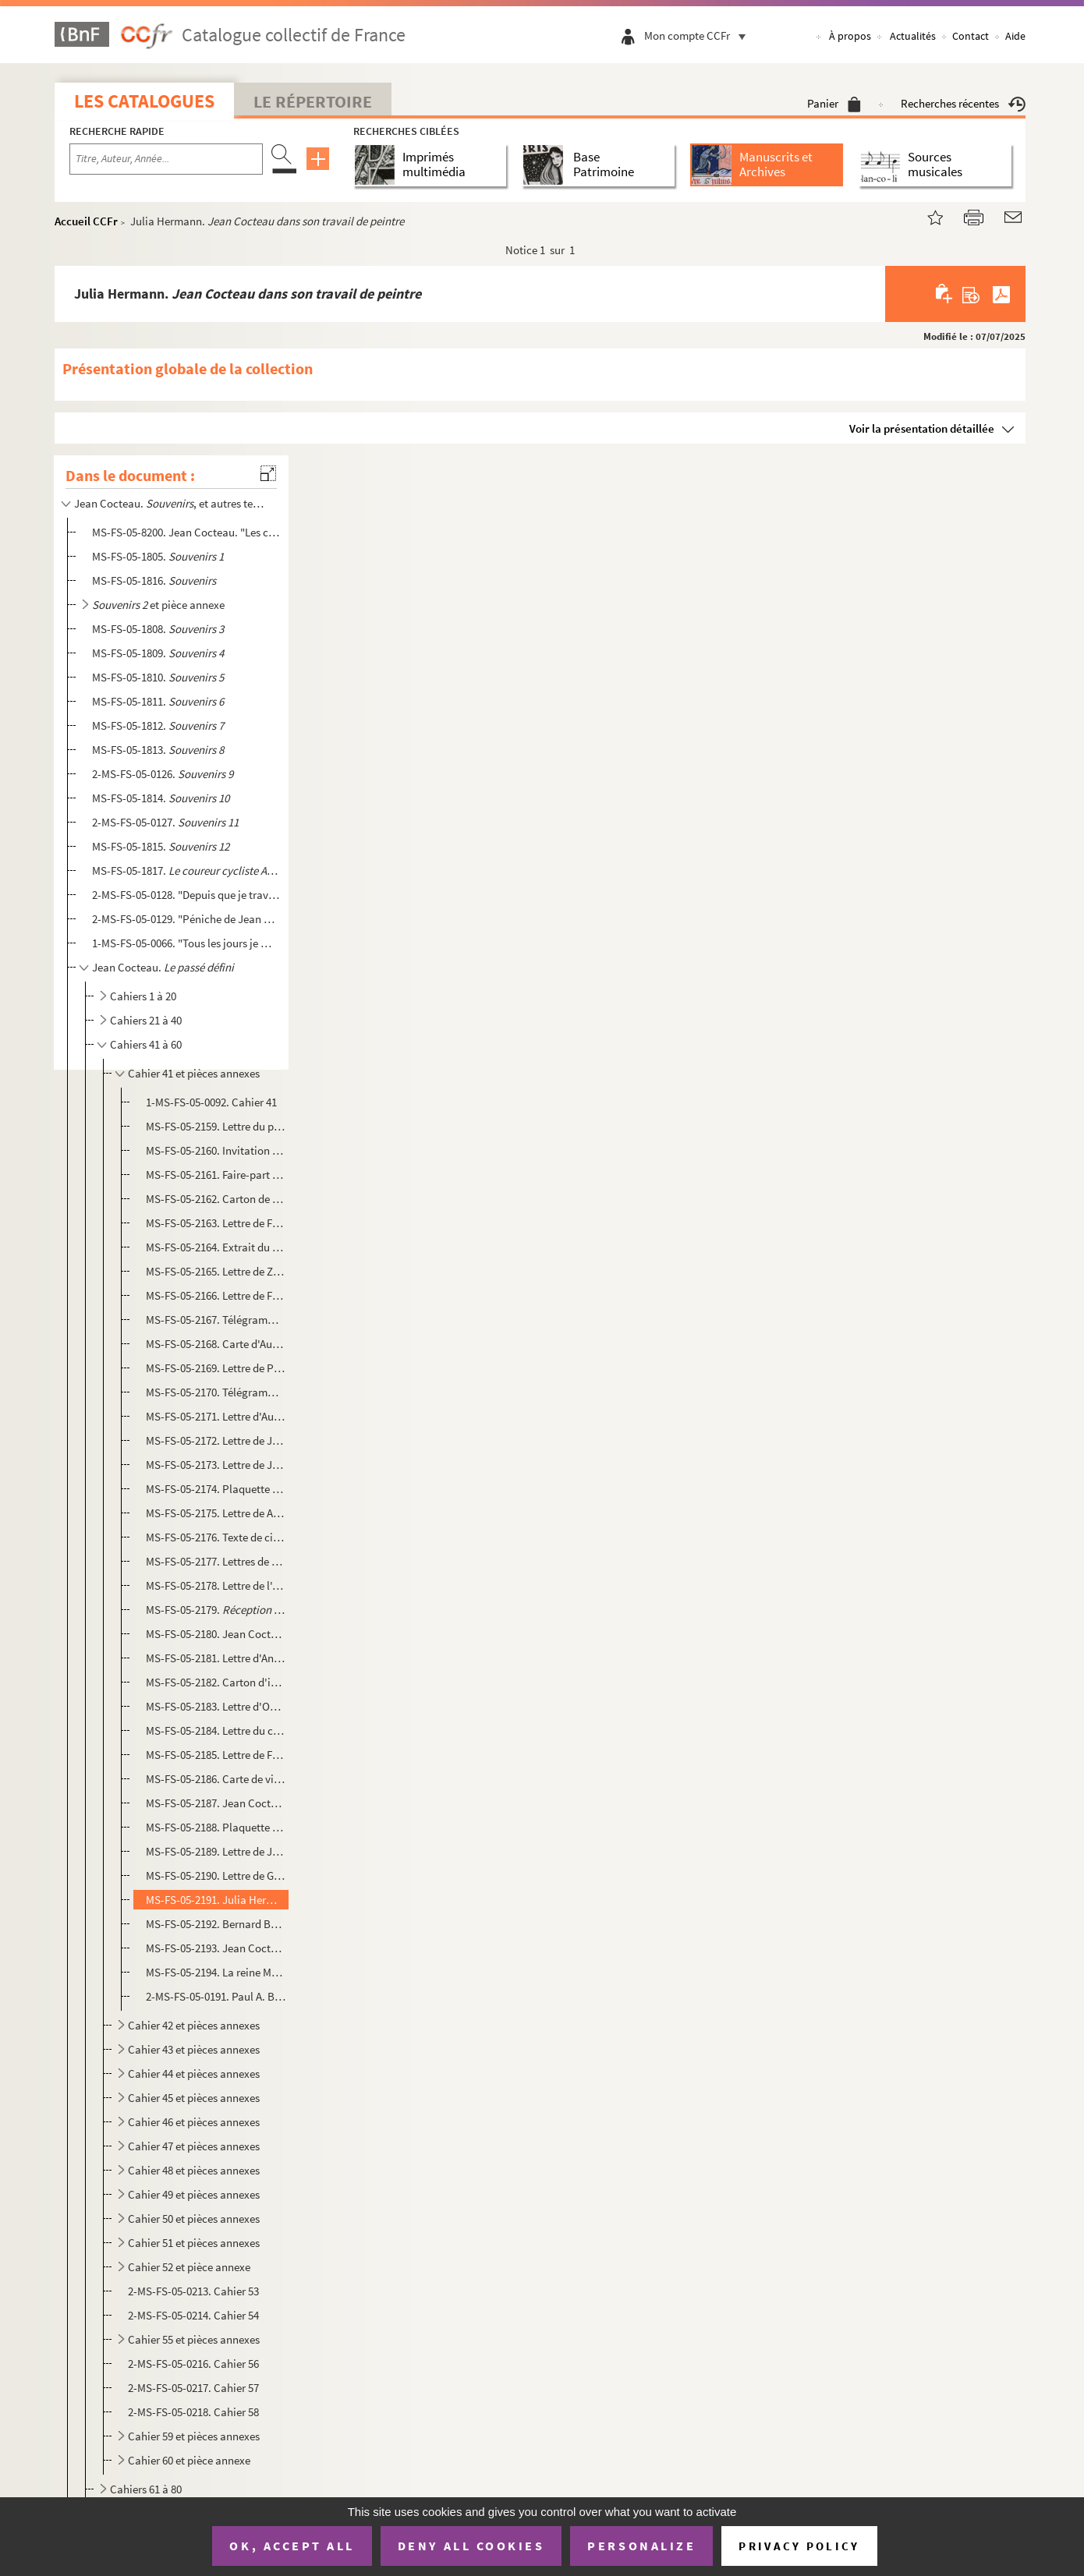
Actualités (913, 36)
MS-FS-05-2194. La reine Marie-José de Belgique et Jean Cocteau (215, 1972)
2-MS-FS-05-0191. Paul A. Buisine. (215, 1996)
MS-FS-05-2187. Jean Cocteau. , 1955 (215, 1803)
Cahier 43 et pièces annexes (194, 2049)
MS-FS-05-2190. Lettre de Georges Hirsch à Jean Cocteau (215, 1875)
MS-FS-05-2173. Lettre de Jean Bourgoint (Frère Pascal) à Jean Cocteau (215, 1464)
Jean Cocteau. (163, 967)
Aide (1015, 36)
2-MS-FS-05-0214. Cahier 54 (193, 2315)
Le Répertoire (312, 101)
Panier (834, 103)
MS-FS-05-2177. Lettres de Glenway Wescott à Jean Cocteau (215, 1561)
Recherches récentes (963, 103)
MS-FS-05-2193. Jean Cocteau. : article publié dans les (215, 1948)
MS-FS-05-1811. (158, 701)
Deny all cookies (471, 2545)
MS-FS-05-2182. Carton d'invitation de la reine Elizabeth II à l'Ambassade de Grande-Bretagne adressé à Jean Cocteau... (215, 1682)
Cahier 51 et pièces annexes (194, 2242)
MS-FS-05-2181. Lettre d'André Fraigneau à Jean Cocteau (215, 1658)
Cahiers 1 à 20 (143, 996)
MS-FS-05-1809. (158, 653)
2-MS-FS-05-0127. (165, 822)
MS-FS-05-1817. (186, 870)
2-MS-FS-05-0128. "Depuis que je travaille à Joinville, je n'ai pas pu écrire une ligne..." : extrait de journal (186, 894)
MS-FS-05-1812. (158, 725)
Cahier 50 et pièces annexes (194, 2218)
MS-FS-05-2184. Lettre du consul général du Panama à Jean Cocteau (215, 1730)
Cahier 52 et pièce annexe (189, 2266)
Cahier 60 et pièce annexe (189, 2460)
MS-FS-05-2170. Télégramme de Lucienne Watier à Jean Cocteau (215, 1392)
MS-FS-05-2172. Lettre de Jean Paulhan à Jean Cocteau (215, 1440)
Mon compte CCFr (698, 35)
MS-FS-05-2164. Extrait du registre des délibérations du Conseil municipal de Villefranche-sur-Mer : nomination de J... (215, 1247)
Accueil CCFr (86, 221)
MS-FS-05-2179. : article (215, 1609)
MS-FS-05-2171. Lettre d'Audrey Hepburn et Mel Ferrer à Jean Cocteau (215, 1416)
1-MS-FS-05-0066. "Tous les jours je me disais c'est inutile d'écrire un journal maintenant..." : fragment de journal (186, 943)
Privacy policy (799, 2546)
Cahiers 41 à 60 (146, 1044)
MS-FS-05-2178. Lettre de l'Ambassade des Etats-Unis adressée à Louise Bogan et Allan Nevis (215, 1585)
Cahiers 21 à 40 (146, 1020)
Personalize (641, 2545)
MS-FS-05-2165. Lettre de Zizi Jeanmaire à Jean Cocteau (215, 1271)
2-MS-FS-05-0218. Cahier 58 (193, 2411)
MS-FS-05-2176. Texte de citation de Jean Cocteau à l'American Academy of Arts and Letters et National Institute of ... (215, 1537)
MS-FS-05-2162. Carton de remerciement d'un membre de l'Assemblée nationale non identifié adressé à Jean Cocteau (215, 1198)
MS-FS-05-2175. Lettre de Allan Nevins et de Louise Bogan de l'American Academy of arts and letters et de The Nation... (215, 1513)
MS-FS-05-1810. (158, 677)
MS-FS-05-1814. (160, 798)
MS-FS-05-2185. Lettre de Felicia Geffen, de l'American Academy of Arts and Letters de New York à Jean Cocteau (215, 1754)
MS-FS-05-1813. (158, 749)
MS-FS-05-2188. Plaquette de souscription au (215, 1827)
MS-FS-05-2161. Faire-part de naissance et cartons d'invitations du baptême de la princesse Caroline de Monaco (215, 1174)
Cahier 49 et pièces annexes (194, 2194)
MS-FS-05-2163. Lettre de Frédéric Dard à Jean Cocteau (215, 1222)
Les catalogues (144, 101)
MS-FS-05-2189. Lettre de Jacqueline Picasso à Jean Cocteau (215, 1851)
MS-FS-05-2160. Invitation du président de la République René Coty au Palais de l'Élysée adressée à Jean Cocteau (215, 1150)
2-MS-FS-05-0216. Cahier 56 (193, 2363)
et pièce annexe (158, 604)
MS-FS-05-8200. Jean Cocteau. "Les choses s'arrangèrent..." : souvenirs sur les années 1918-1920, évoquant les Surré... (186, 532)
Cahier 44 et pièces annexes (194, 2073)
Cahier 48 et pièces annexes (194, 2170)
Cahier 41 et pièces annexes (194, 1073)
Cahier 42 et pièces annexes (194, 2025)
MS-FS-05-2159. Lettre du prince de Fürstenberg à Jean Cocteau (215, 1126)
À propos (850, 36)
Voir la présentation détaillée (921, 428)
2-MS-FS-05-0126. (162, 773)
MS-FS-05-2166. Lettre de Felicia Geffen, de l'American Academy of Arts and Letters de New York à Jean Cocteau (215, 1295)
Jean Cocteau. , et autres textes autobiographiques (170, 503)
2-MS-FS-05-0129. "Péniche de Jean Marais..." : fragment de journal (186, 918)
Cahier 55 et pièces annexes (194, 2339)
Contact (970, 36)
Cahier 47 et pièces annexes (194, 2146)
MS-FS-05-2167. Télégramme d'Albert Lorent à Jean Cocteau (215, 1319)
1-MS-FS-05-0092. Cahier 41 (211, 1102)
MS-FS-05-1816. (154, 580)
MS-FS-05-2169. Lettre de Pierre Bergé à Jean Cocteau (215, 1368)
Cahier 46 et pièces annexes (194, 2121)
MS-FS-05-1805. (158, 556)
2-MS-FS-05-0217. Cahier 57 (193, 2387)
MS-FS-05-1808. (158, 628)
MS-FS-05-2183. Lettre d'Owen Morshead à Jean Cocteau (215, 1706)
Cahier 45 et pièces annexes (194, 2097)
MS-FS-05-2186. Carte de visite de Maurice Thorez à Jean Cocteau (215, 1778)
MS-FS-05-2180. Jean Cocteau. (215, 1633)
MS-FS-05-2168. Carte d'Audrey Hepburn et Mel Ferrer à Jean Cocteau (215, 1343)
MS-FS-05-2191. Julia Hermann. (215, 1899)
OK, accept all (291, 2545)
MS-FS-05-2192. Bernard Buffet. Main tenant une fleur (215, 1923)
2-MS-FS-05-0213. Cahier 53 (193, 2291)
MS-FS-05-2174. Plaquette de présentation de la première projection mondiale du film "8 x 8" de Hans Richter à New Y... (215, 1488)
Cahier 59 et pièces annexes (194, 2436)
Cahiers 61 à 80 (146, 2489)
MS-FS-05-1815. (160, 846)
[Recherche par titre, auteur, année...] (166, 159)
